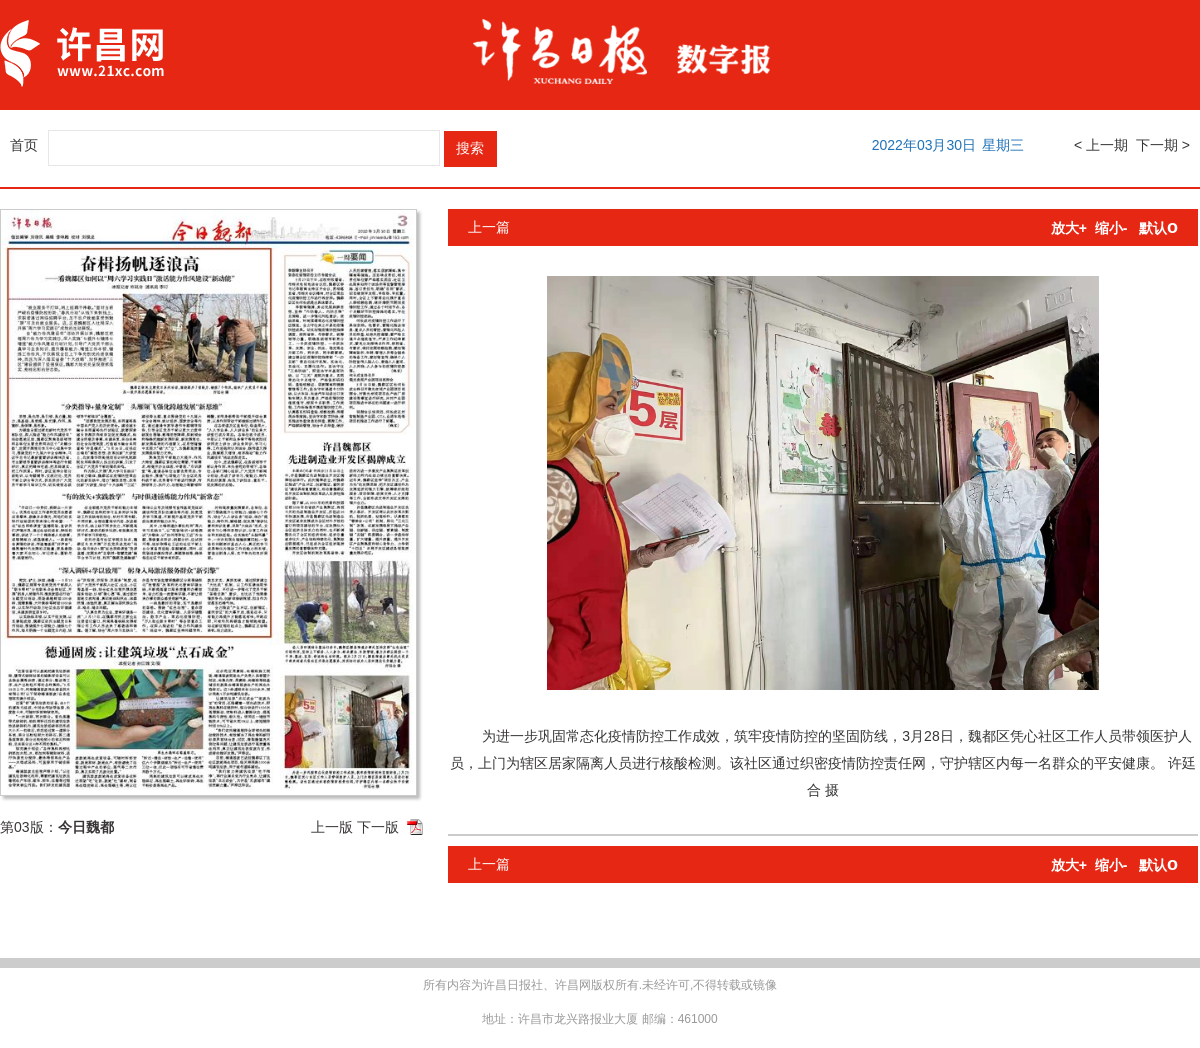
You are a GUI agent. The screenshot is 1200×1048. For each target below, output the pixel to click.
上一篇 (489, 227)
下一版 (378, 827)
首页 (24, 145)
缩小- (1111, 228)
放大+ (1069, 228)
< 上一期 (1101, 145)
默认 (1158, 228)
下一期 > (1163, 145)
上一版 (332, 827)
